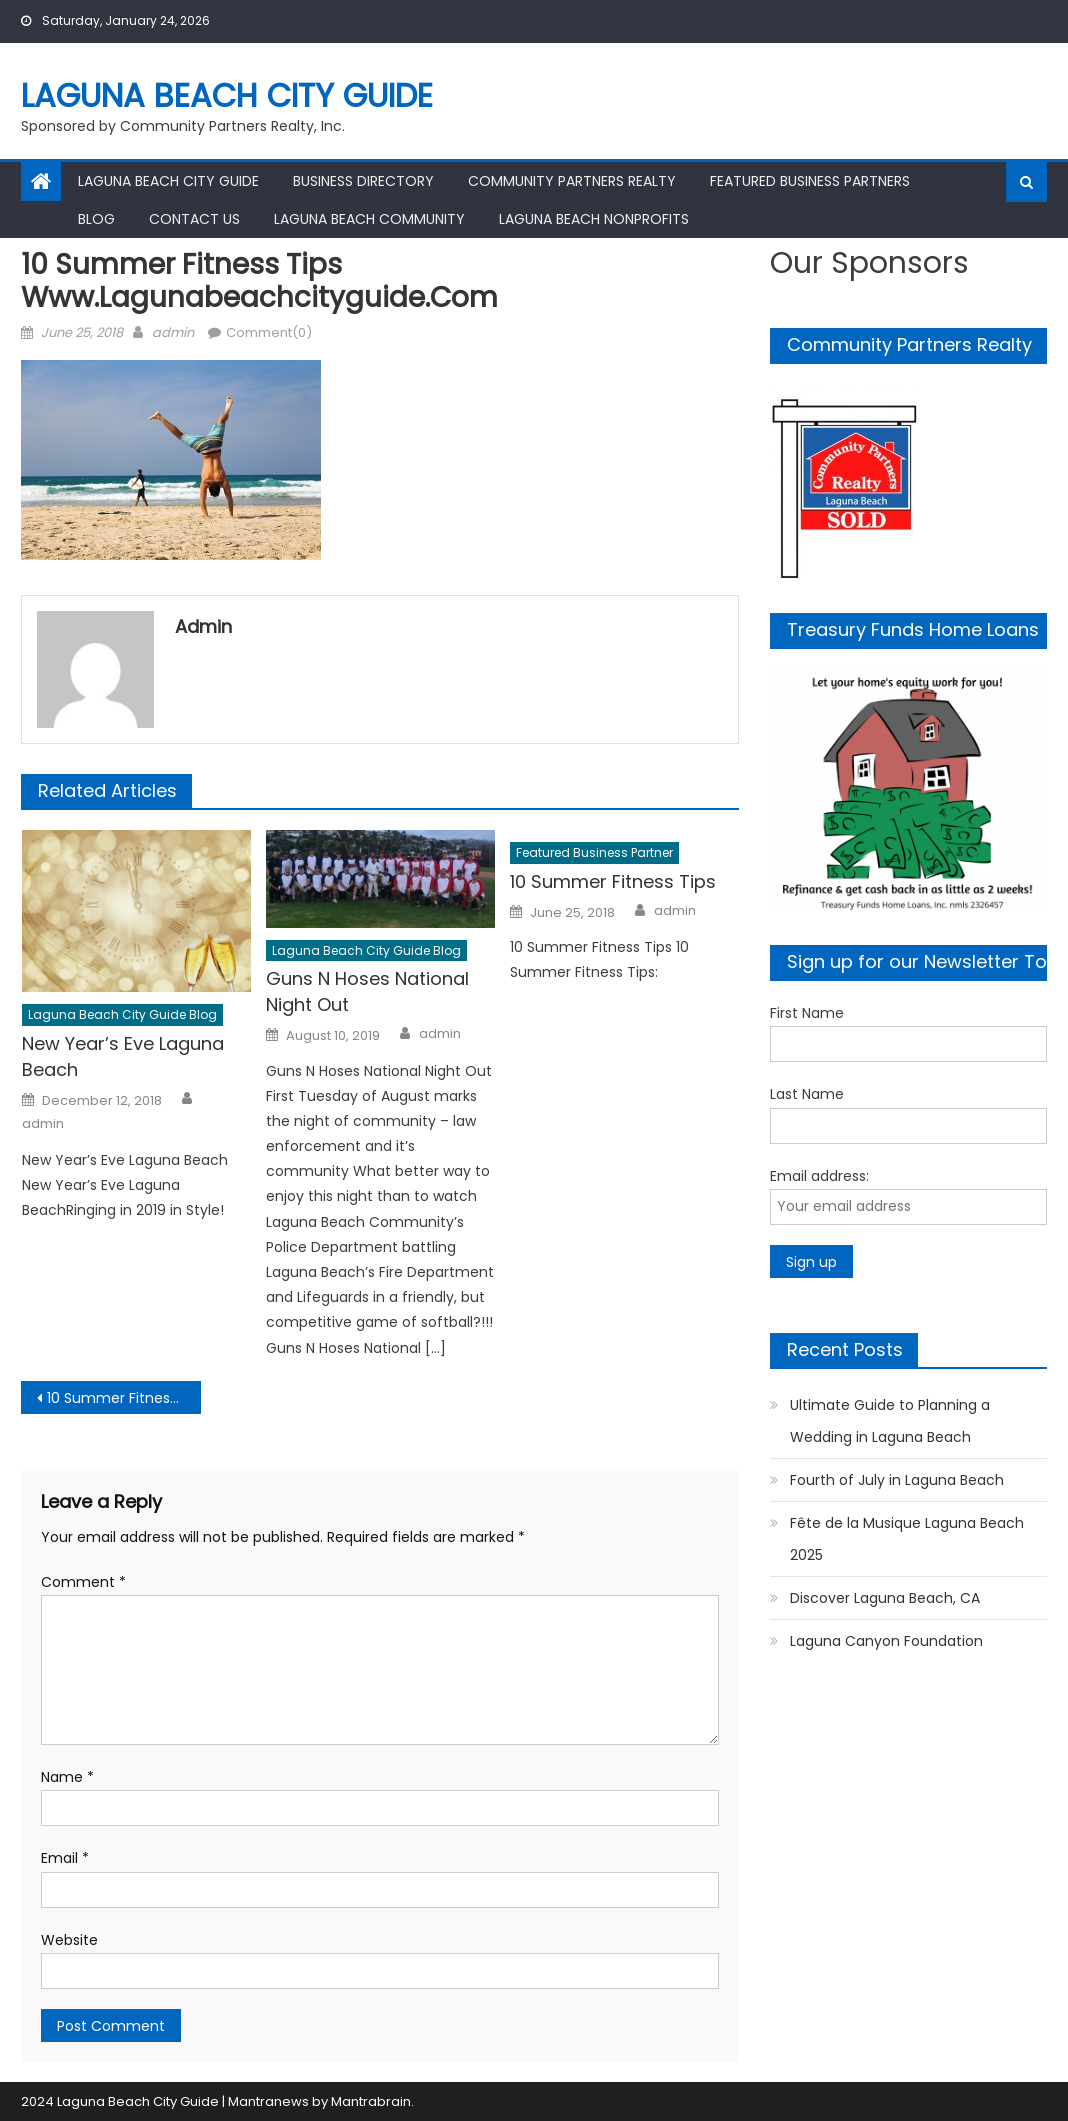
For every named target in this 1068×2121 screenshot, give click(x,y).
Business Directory (363, 181)
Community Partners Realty (572, 181)
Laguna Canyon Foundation (886, 1641)
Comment (83, 1582)
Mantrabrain (371, 2101)
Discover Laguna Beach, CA (885, 1598)
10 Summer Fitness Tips (613, 881)
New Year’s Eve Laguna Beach (123, 1056)
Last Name (807, 1094)
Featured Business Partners (810, 181)
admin (173, 332)
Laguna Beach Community (369, 219)
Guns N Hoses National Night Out (367, 991)
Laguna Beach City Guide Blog (122, 1014)
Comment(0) (269, 332)
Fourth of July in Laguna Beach (897, 1480)
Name (67, 1777)
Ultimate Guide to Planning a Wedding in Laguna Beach (890, 1421)
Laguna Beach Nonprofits (594, 219)
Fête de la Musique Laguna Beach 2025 (907, 1539)
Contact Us (194, 219)
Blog (96, 219)
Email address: (819, 1176)
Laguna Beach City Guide (227, 95)
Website (69, 1940)
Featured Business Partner (594, 852)
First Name (807, 1013)
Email (65, 1858)
